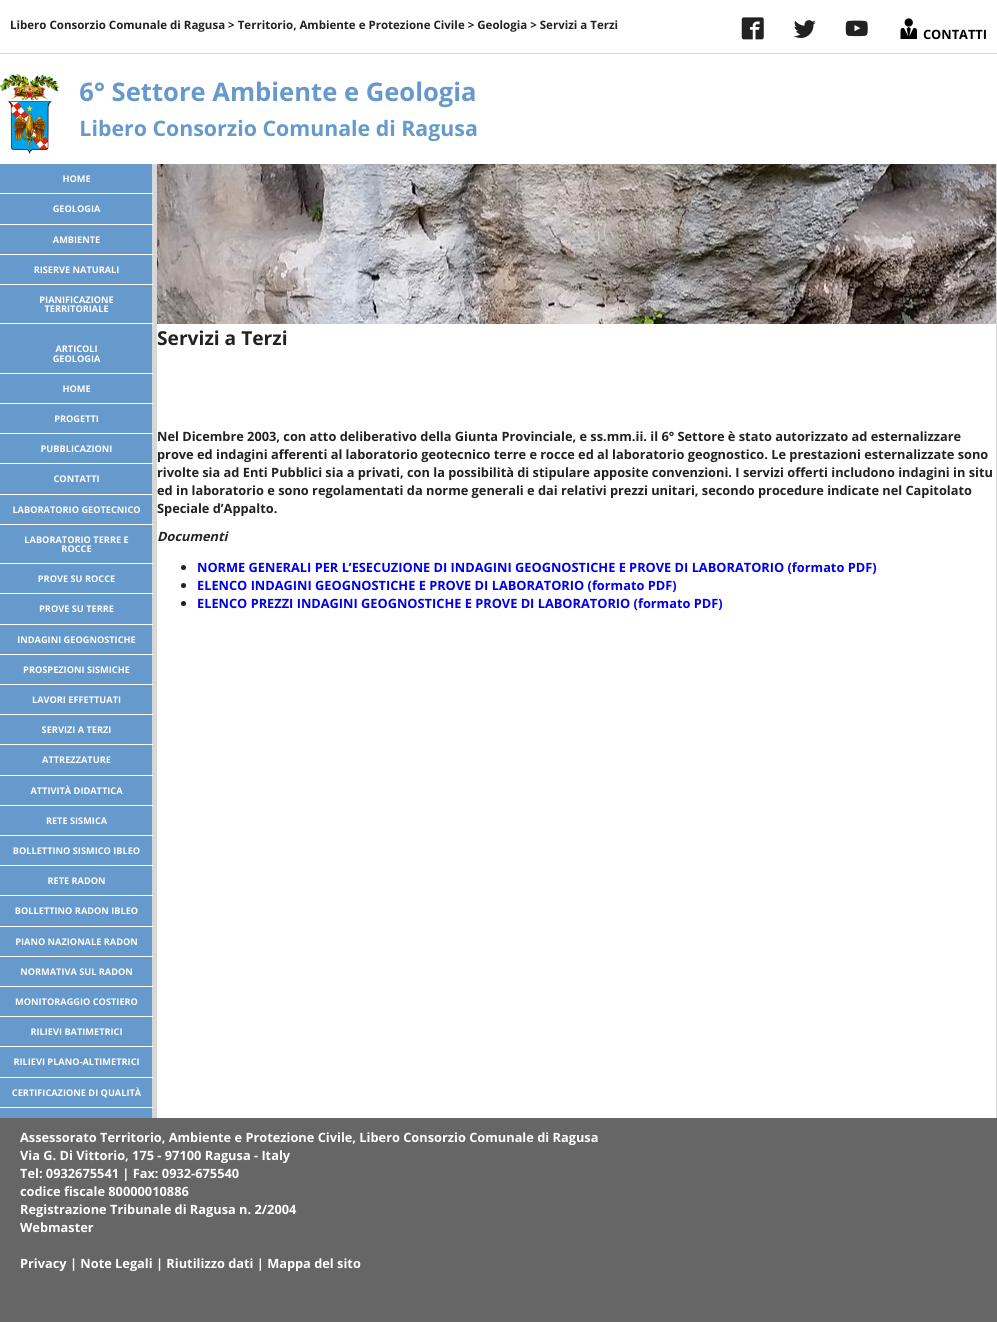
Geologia (502, 25)
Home (76, 178)
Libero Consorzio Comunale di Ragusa (117, 25)
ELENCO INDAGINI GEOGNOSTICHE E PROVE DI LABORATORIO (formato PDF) (437, 585)
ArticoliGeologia (77, 353)
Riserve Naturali (77, 269)
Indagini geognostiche (76, 639)
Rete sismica (76, 820)
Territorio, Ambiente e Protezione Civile (351, 25)
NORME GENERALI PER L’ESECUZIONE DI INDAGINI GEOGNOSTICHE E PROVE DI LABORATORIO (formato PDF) (537, 567)
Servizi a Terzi (77, 729)
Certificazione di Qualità (76, 1092)
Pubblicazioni (77, 448)
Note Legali (116, 1263)
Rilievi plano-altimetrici (76, 1061)
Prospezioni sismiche (76, 669)
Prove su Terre (76, 608)
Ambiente (76, 239)
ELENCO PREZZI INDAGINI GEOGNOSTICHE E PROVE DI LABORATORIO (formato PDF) (460, 603)
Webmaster (57, 1227)
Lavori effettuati (76, 699)
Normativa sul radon (76, 971)
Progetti (76, 418)
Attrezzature (76, 759)
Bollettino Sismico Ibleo (76, 850)
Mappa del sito (314, 1263)
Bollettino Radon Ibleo (76, 910)
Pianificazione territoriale (76, 304)
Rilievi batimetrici (76, 1031)
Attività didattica (76, 790)
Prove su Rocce (76, 578)
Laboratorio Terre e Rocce (76, 544)
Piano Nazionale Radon (76, 941)
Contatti (942, 26)
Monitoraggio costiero (76, 1001)
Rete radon (76, 880)
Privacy (43, 1263)
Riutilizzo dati (209, 1263)
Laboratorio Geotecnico (76, 509)
